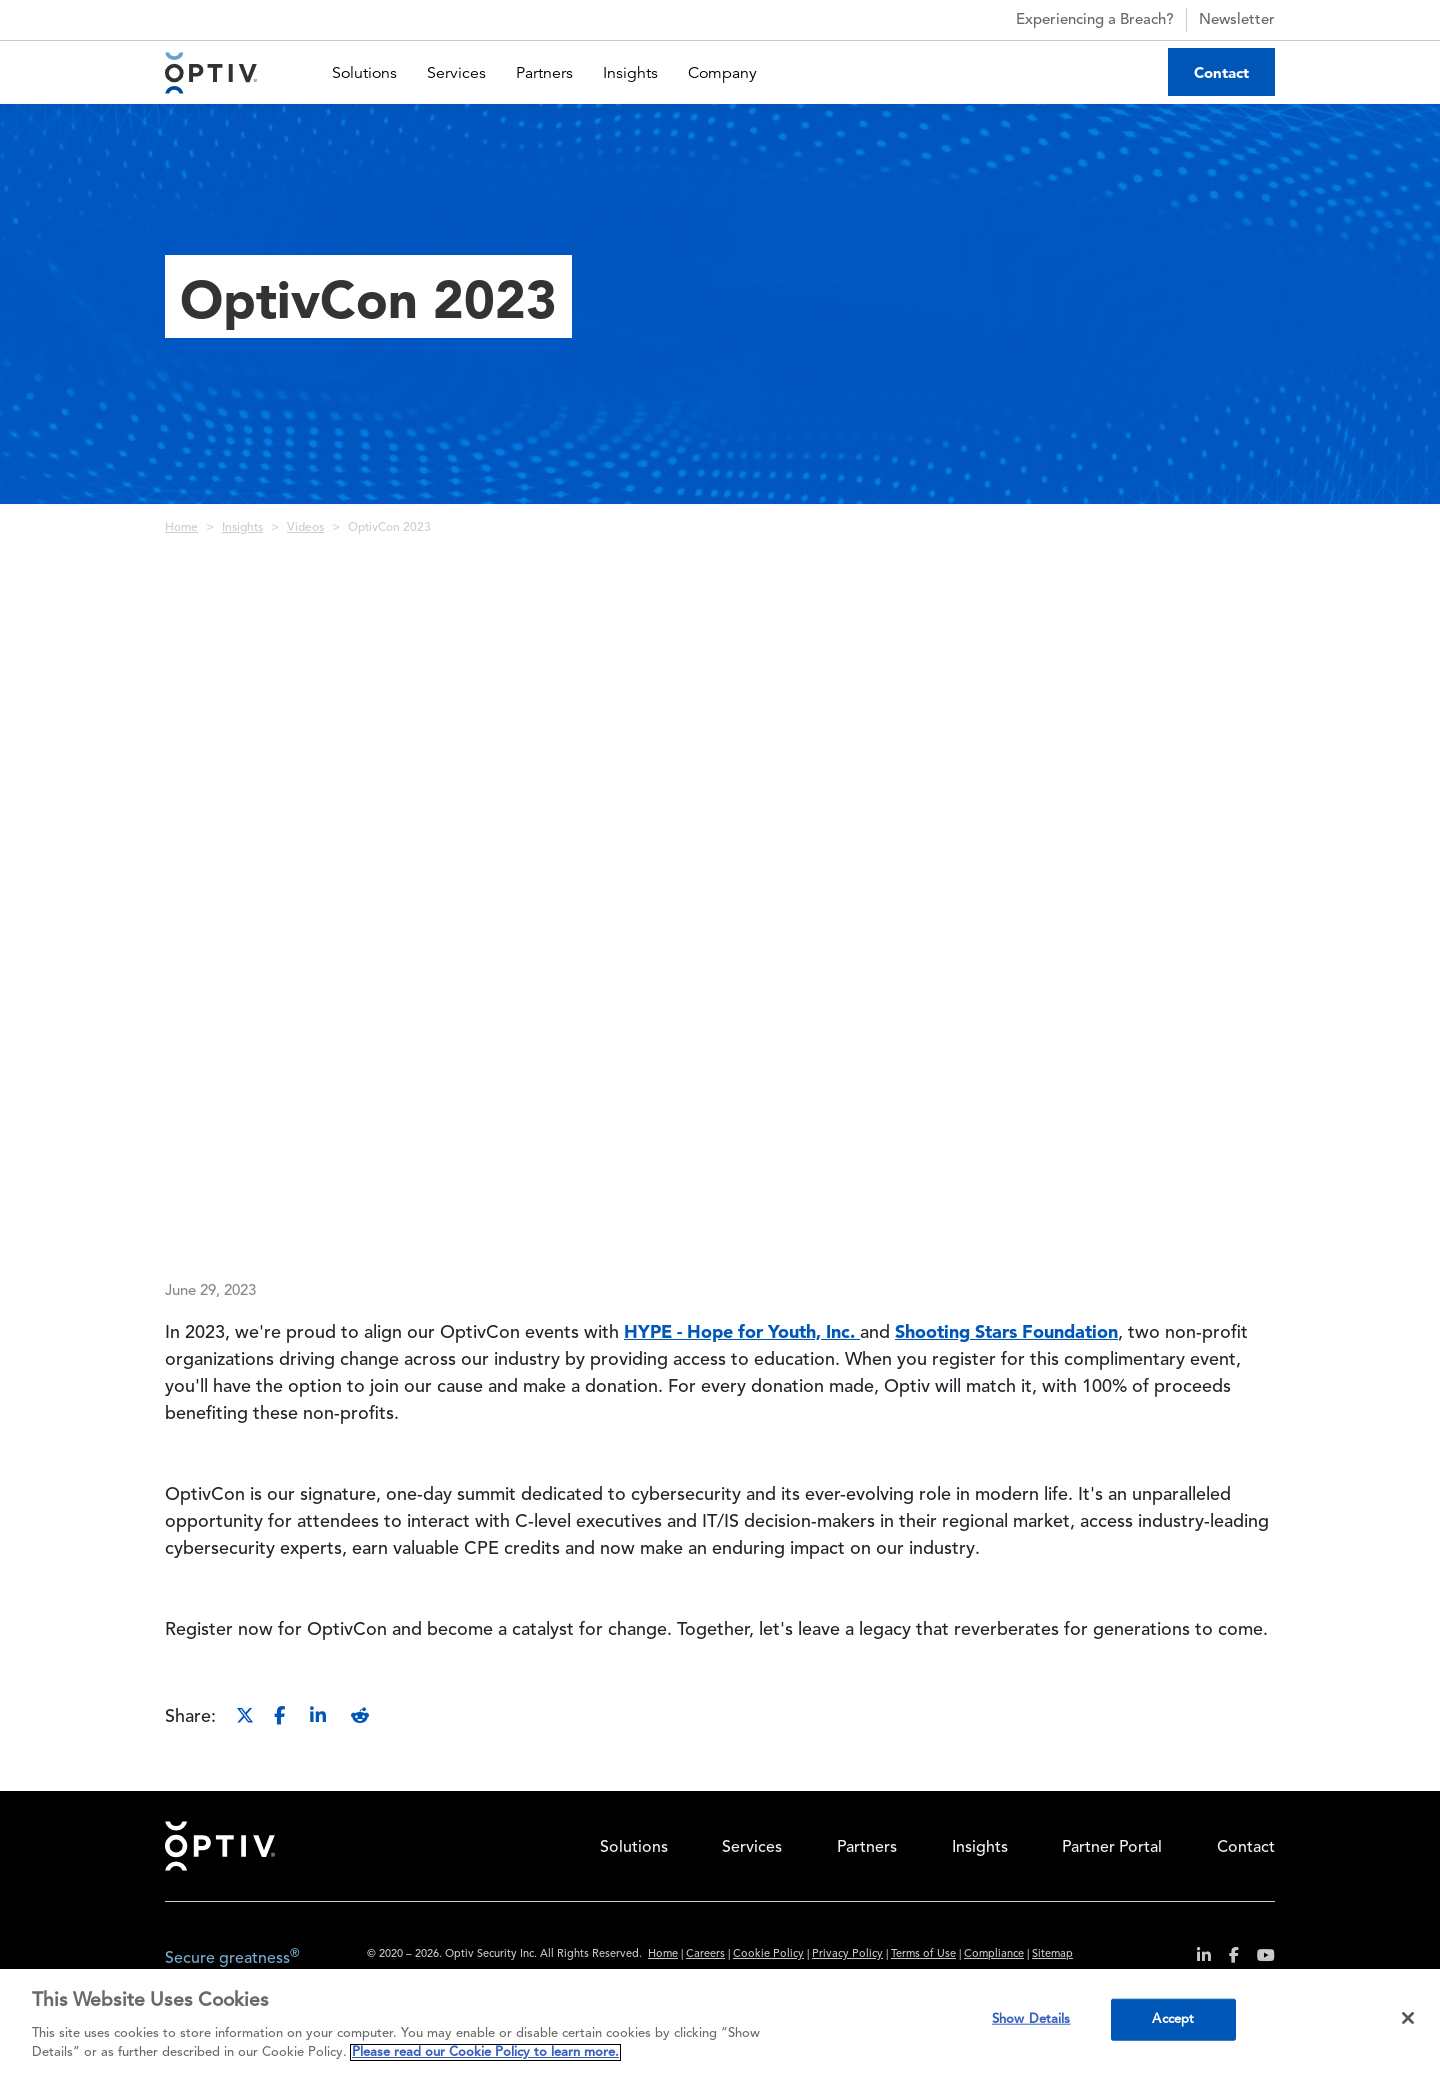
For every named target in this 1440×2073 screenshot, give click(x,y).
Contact (1221, 72)
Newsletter (1237, 20)
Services (456, 73)
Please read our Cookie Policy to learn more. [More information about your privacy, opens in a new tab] (485, 2052)
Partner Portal (1112, 1848)
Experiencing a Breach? (1077, 20)
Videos (305, 528)
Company (722, 73)
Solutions (364, 73)
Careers (705, 1954)
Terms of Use (923, 1954)
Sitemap (1052, 1954)
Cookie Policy (768, 1954)
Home (181, 528)
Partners (544, 73)
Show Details (1031, 2019)
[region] (720, 2021)
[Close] (1408, 2018)
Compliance (994, 1954)
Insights (630, 73)
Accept (1173, 2019)
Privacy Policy (847, 1954)
